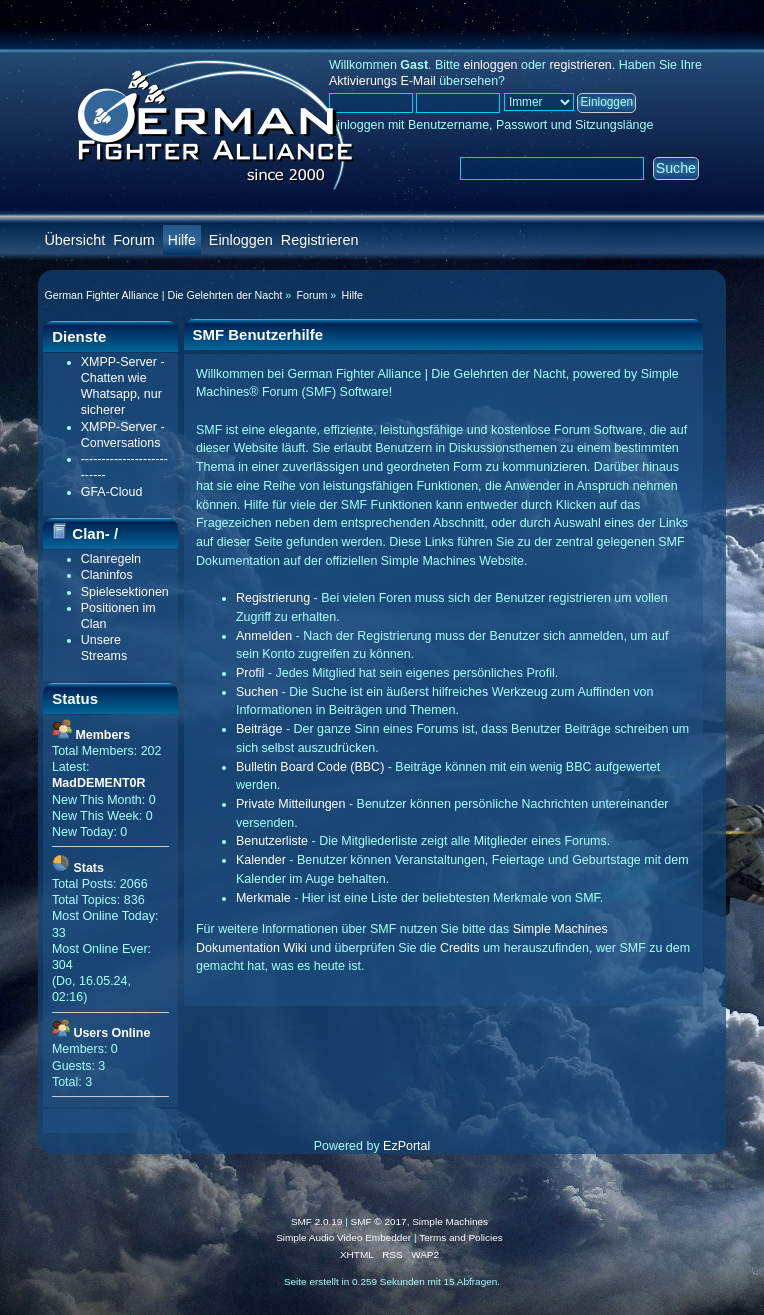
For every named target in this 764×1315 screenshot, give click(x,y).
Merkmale (263, 898)
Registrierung (273, 598)
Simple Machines (450, 1221)
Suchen (257, 692)
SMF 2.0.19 (317, 1221)
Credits (460, 948)
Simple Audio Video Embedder (343, 1237)
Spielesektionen (125, 592)
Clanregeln (111, 559)
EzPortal (406, 1146)
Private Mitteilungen (291, 804)
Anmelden (264, 636)
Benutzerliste (272, 841)
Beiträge (259, 729)
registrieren (580, 65)
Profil (250, 673)
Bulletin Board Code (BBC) (310, 767)
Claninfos (107, 575)
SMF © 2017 (379, 1221)
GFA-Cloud (112, 492)
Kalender (261, 860)
